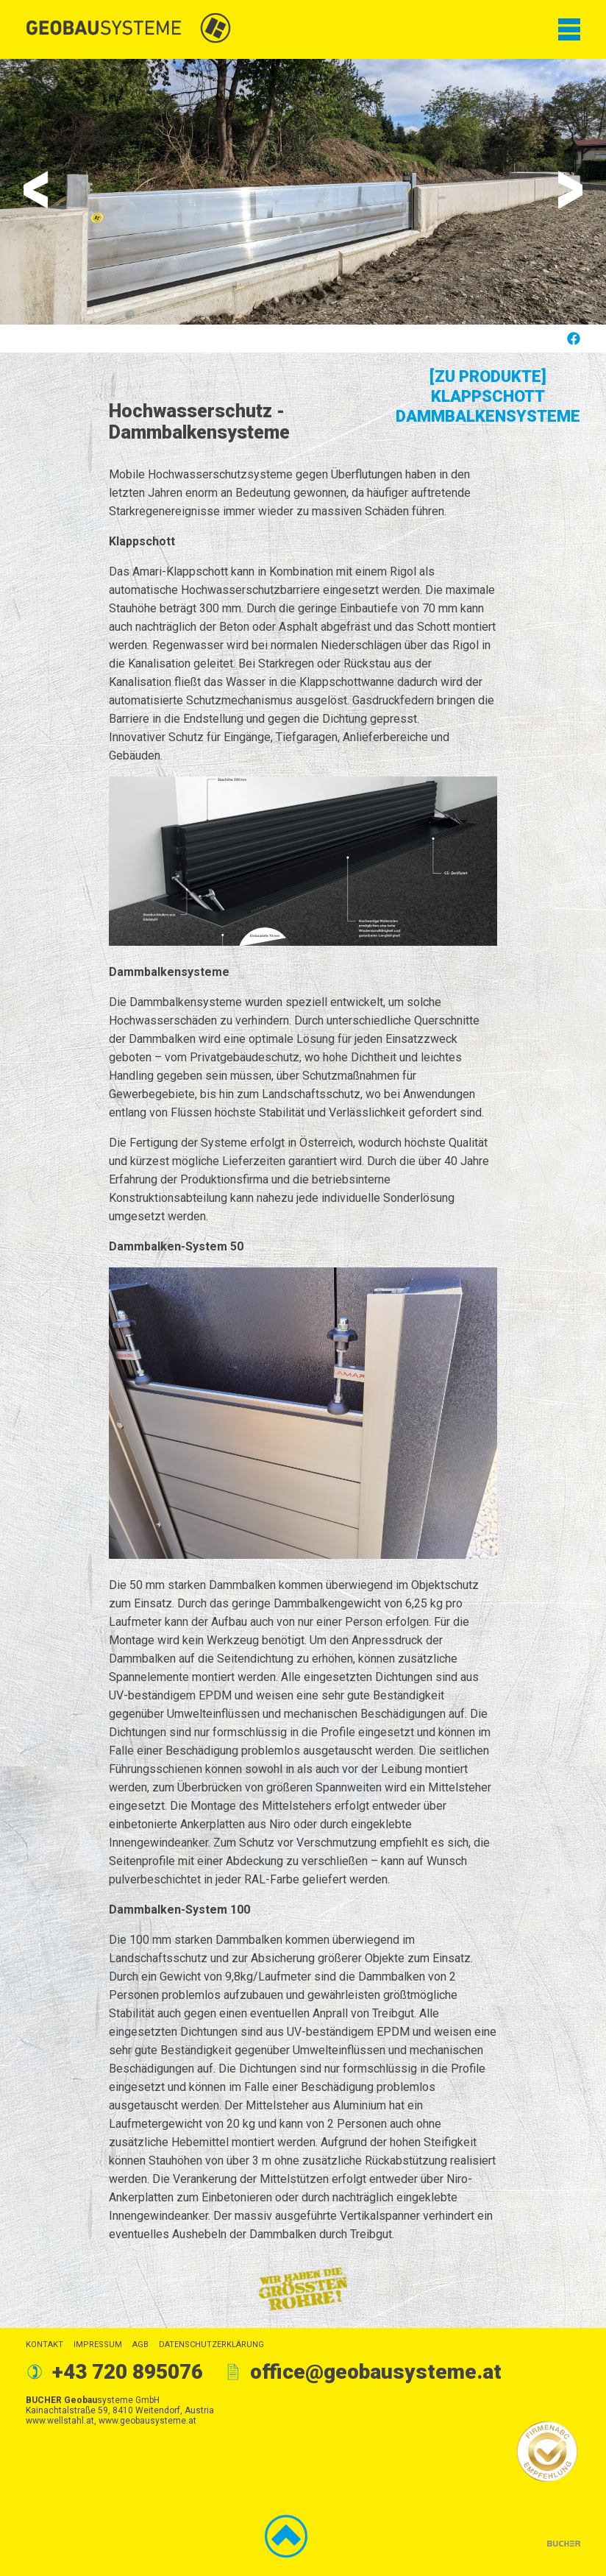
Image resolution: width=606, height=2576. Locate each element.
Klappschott (488, 396)
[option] (303, 192)
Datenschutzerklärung (211, 2344)
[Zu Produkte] (487, 376)
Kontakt (44, 2344)
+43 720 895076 (127, 2372)
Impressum (98, 2344)
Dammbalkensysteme (488, 416)
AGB (140, 2344)
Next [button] (570, 189)
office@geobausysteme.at (376, 2372)
